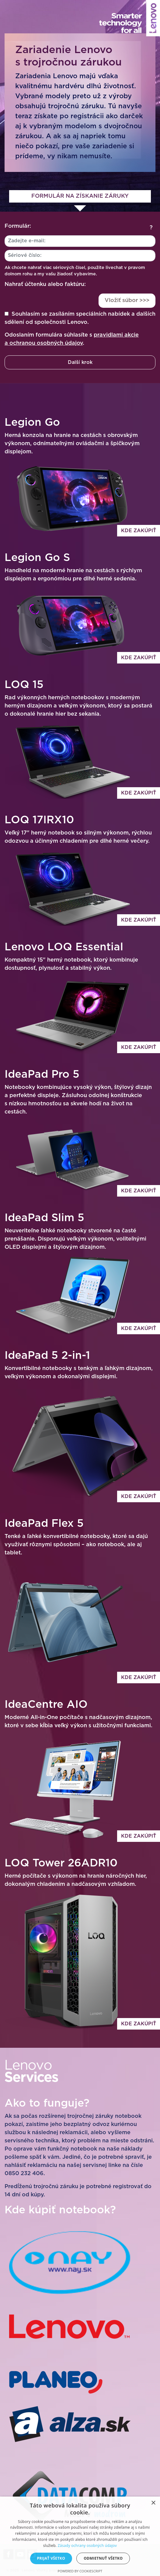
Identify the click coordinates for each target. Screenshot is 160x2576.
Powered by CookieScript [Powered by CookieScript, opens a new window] (80, 2571)
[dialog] (80, 2536)
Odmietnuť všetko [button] (103, 2558)
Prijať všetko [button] (51, 2558)
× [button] (153, 2503)
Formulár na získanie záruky (80, 196)
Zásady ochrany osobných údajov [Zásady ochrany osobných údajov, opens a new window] (87, 2545)
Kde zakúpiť (138, 530)
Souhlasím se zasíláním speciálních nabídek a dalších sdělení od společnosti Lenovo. (80, 318)
